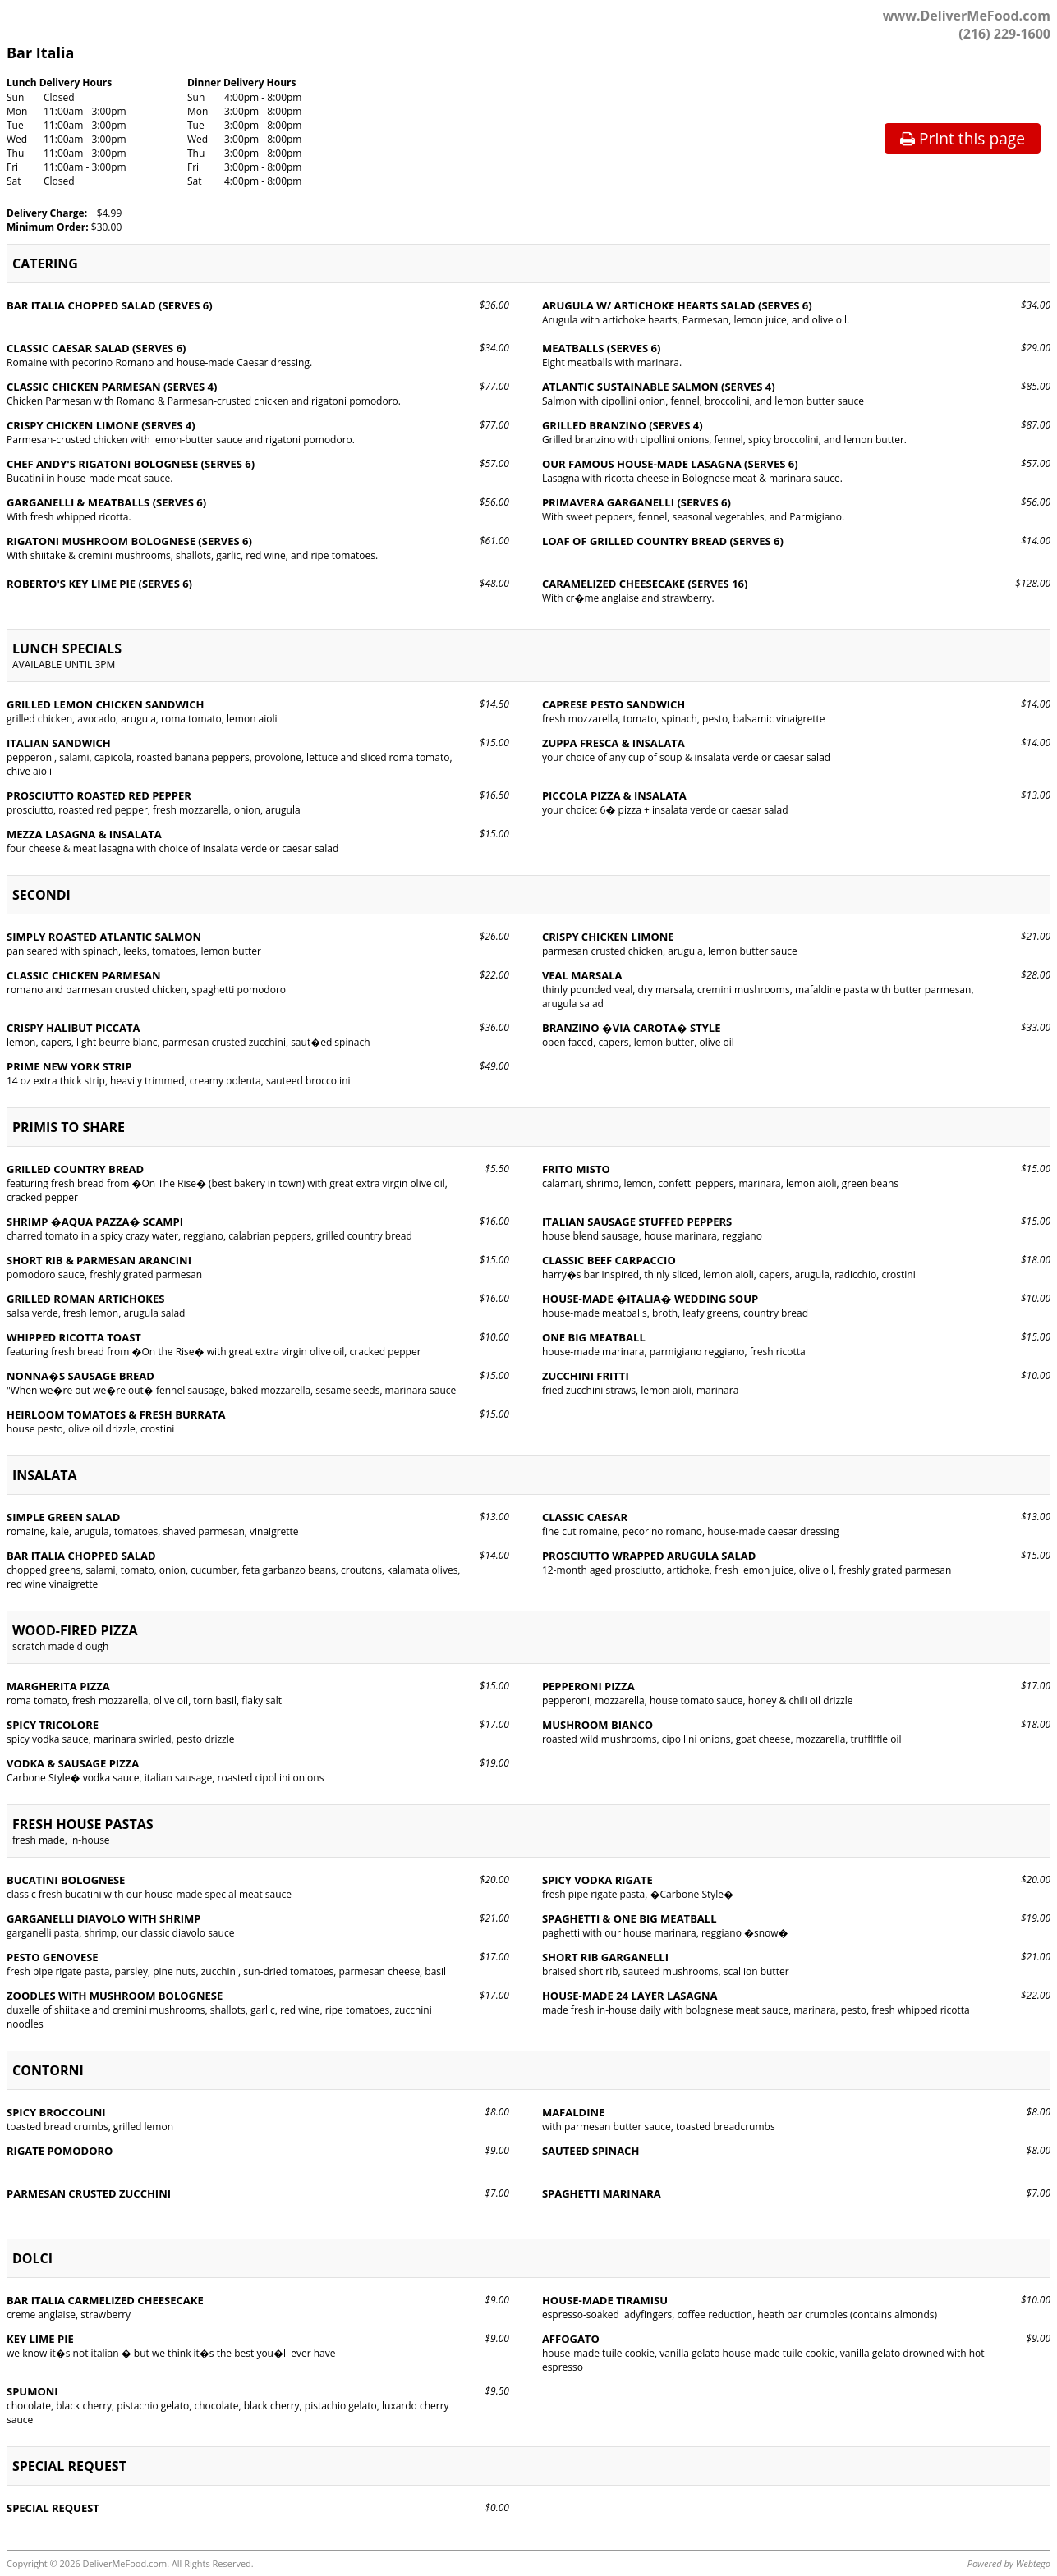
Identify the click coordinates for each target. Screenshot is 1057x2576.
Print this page (962, 138)
